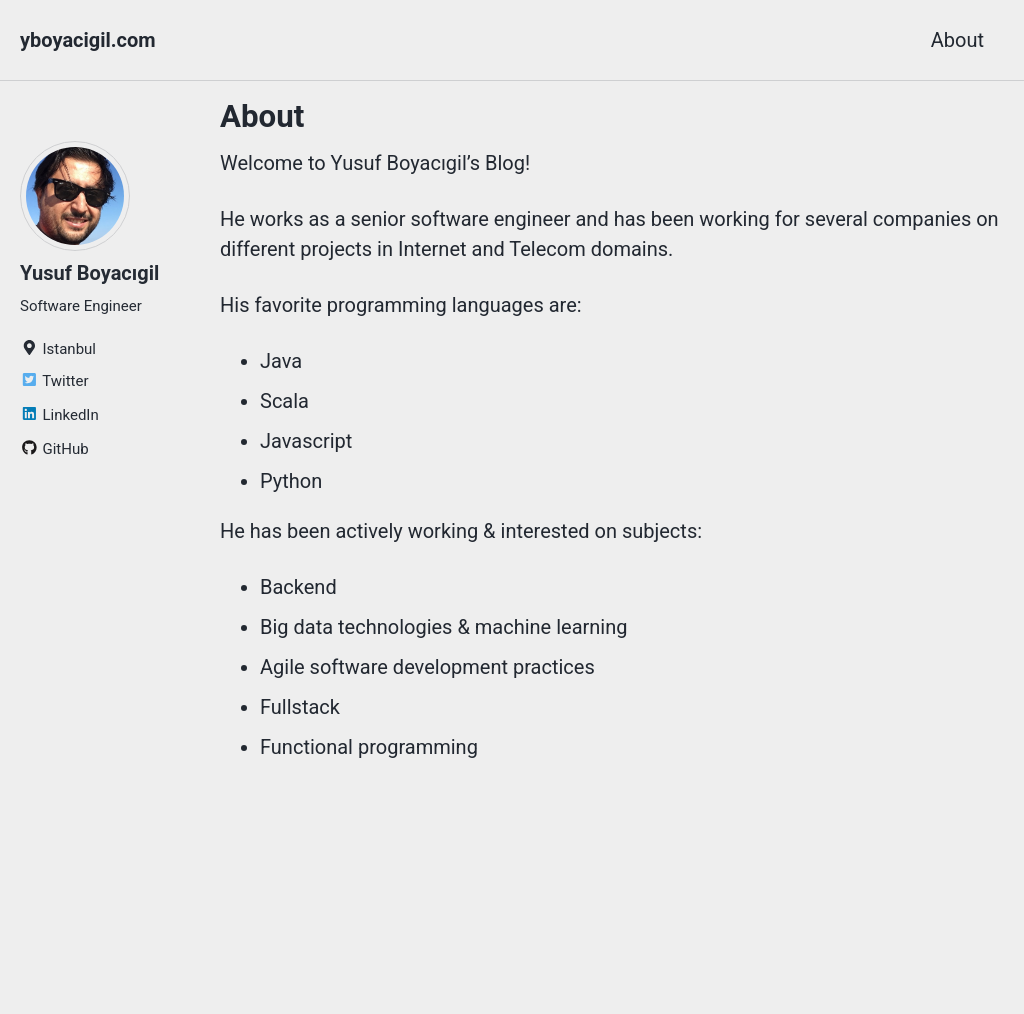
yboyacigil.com (88, 40)
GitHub (54, 449)
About (957, 40)
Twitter (54, 381)
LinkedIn (59, 415)
